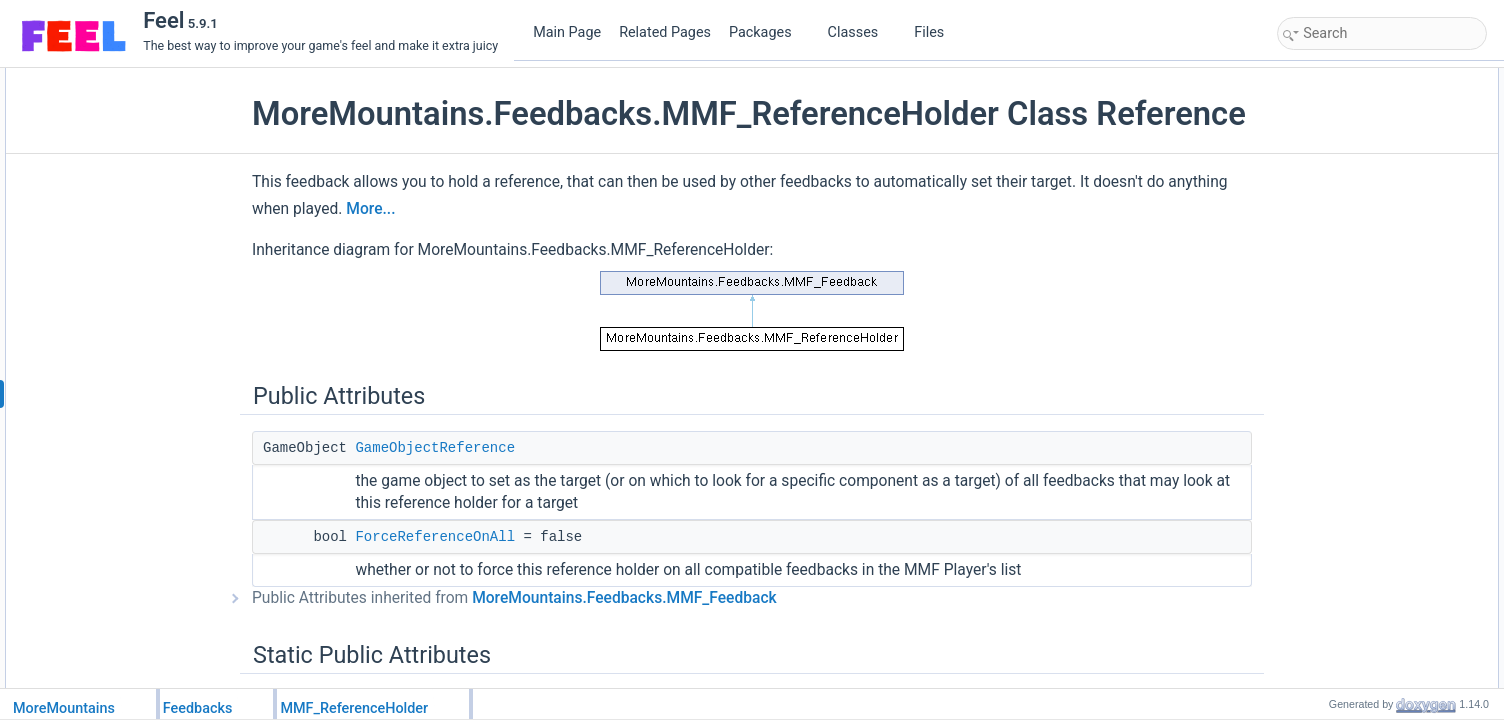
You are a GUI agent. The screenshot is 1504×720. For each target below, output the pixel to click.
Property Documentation (1347, 519)
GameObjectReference (449, 486)
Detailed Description (1336, 343)
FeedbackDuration (1348, 277)
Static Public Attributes (1342, 145)
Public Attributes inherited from (528, 636)
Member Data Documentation (1361, 431)
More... (447, 247)
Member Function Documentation (1371, 365)
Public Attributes (1326, 79)
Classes (861, 32)
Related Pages (665, 32)
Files (936, 32)
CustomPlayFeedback (1357, 233)
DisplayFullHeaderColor (1362, 299)
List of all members (1333, 585)
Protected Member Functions (1360, 189)
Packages (768, 32)
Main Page (567, 32)
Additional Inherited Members (1361, 321)
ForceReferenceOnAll (449, 575)
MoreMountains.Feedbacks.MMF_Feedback (638, 636)
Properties (1310, 255)
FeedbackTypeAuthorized (1367, 167)
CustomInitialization (1351, 211)
